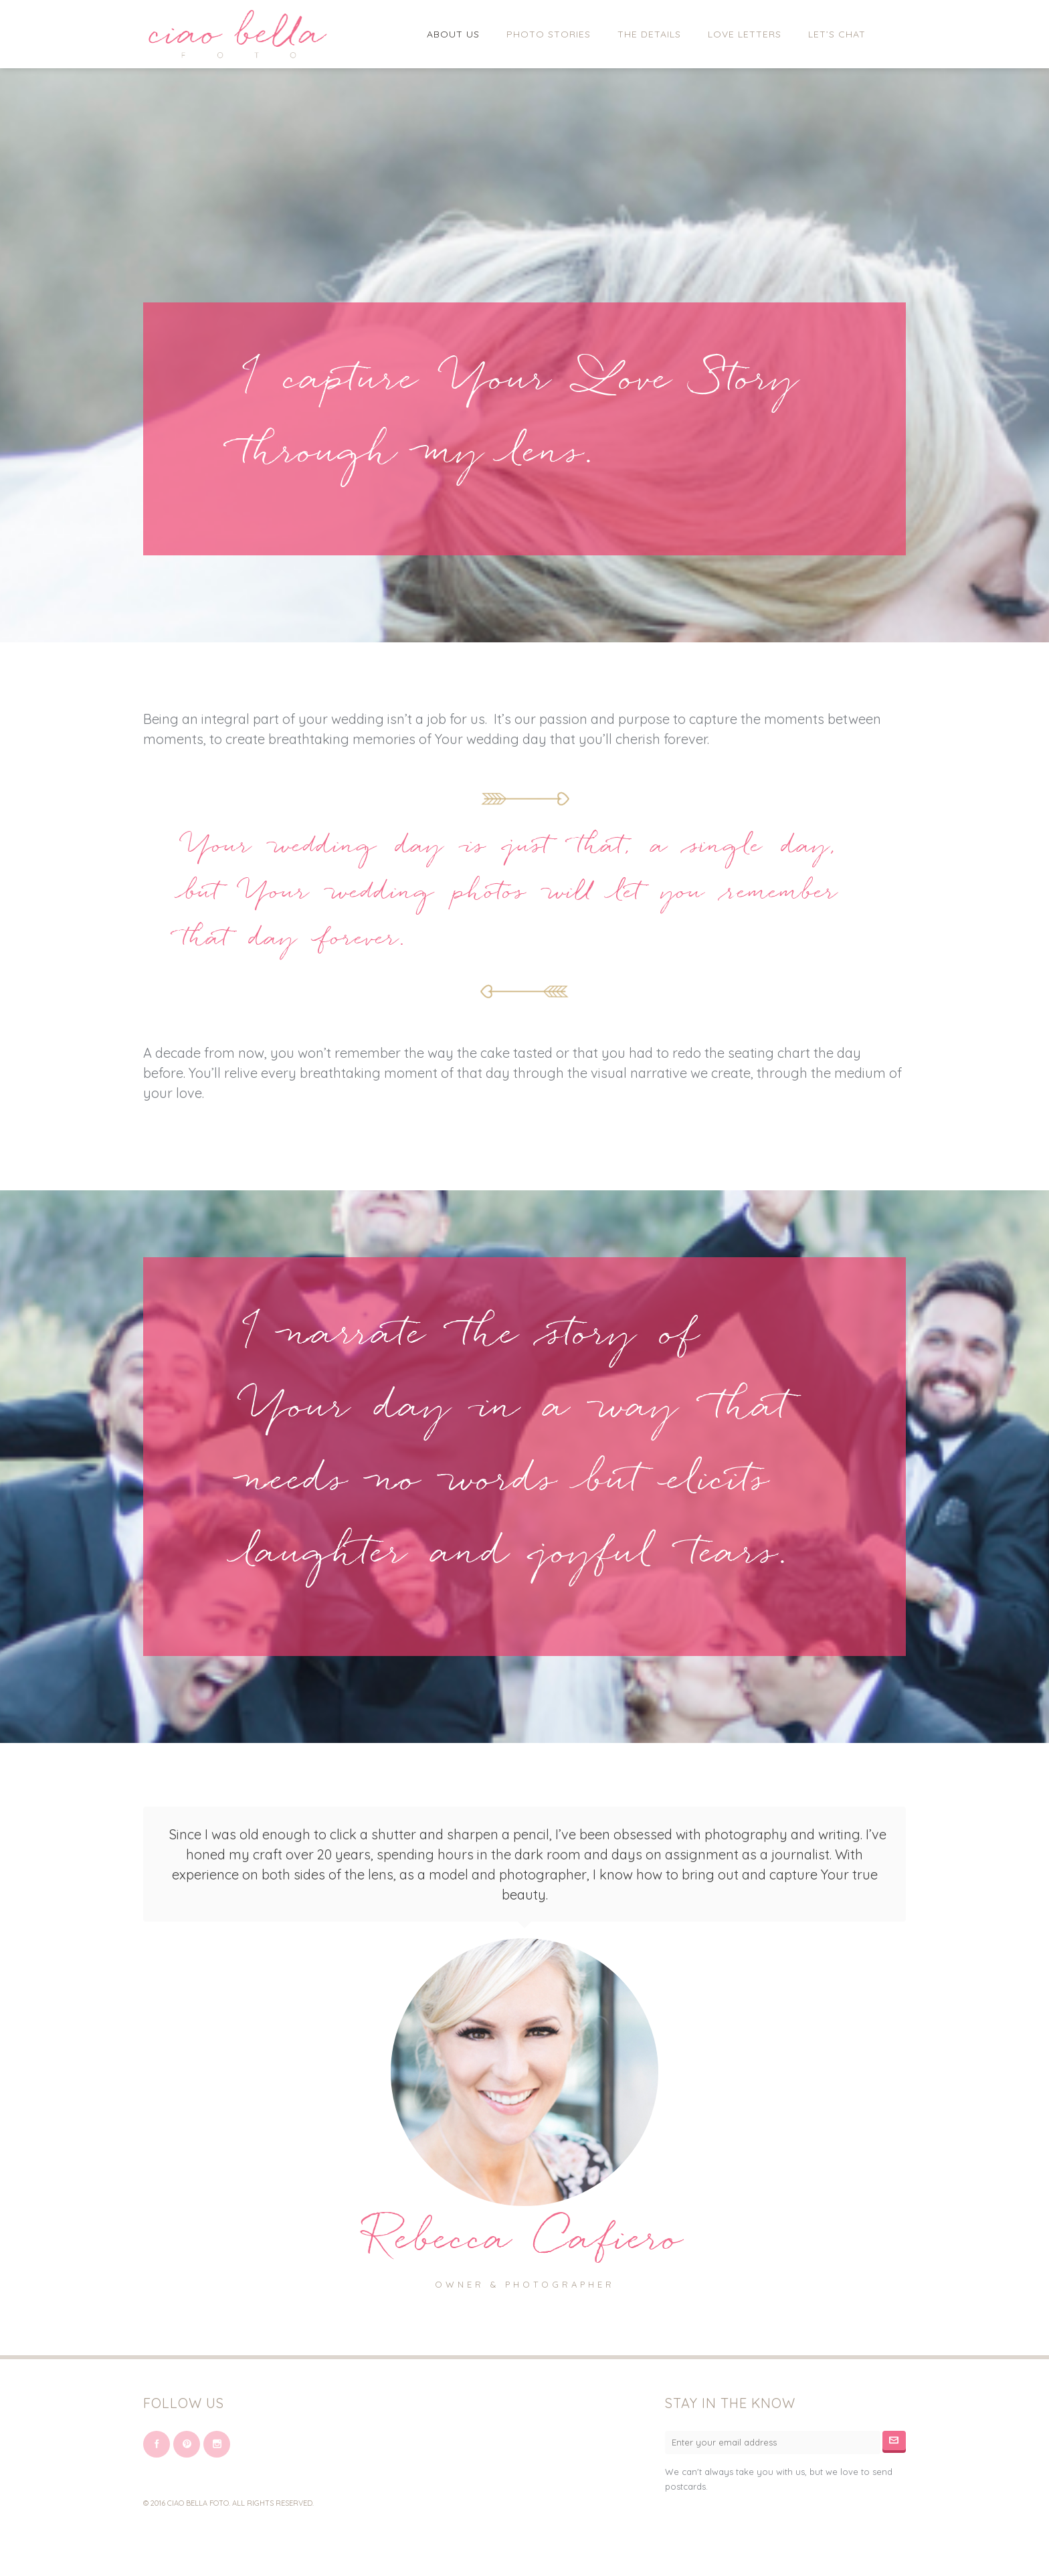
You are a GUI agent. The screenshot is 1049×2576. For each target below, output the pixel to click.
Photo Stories (548, 34)
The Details (649, 34)
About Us (453, 34)
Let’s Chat (837, 34)
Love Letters (744, 34)
